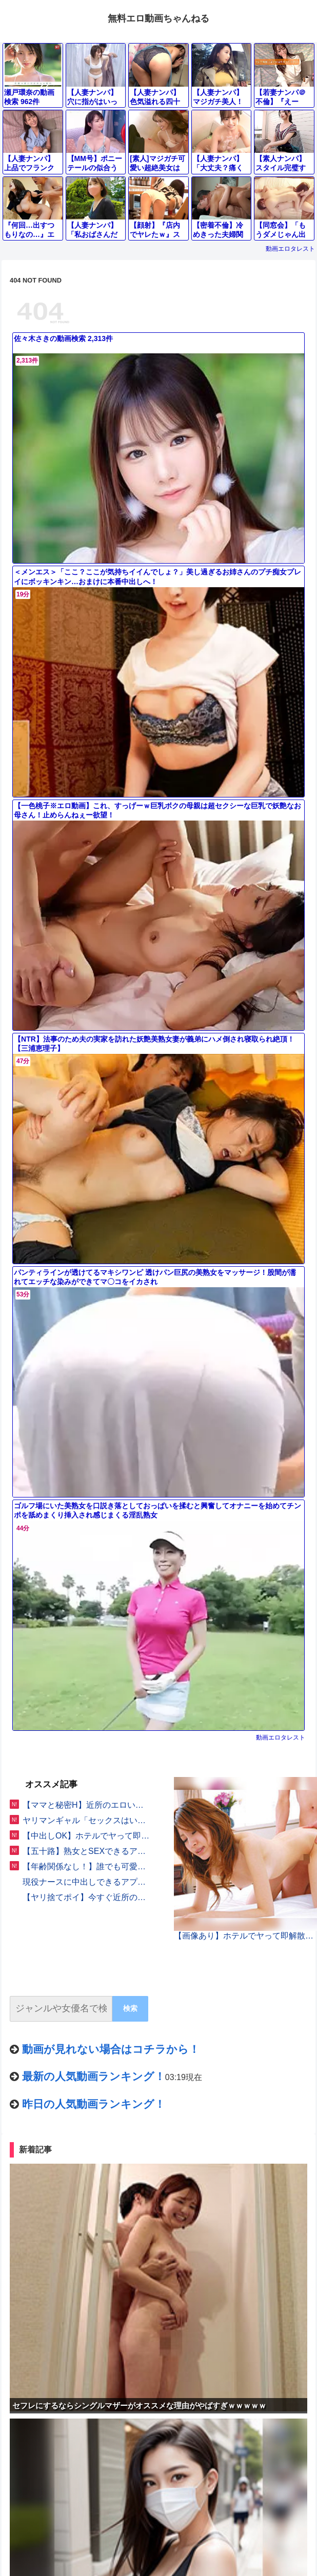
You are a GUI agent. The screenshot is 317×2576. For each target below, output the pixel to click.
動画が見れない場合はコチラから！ (111, 2049)
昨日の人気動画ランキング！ (93, 2104)
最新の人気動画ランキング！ (93, 2076)
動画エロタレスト (290, 248)
